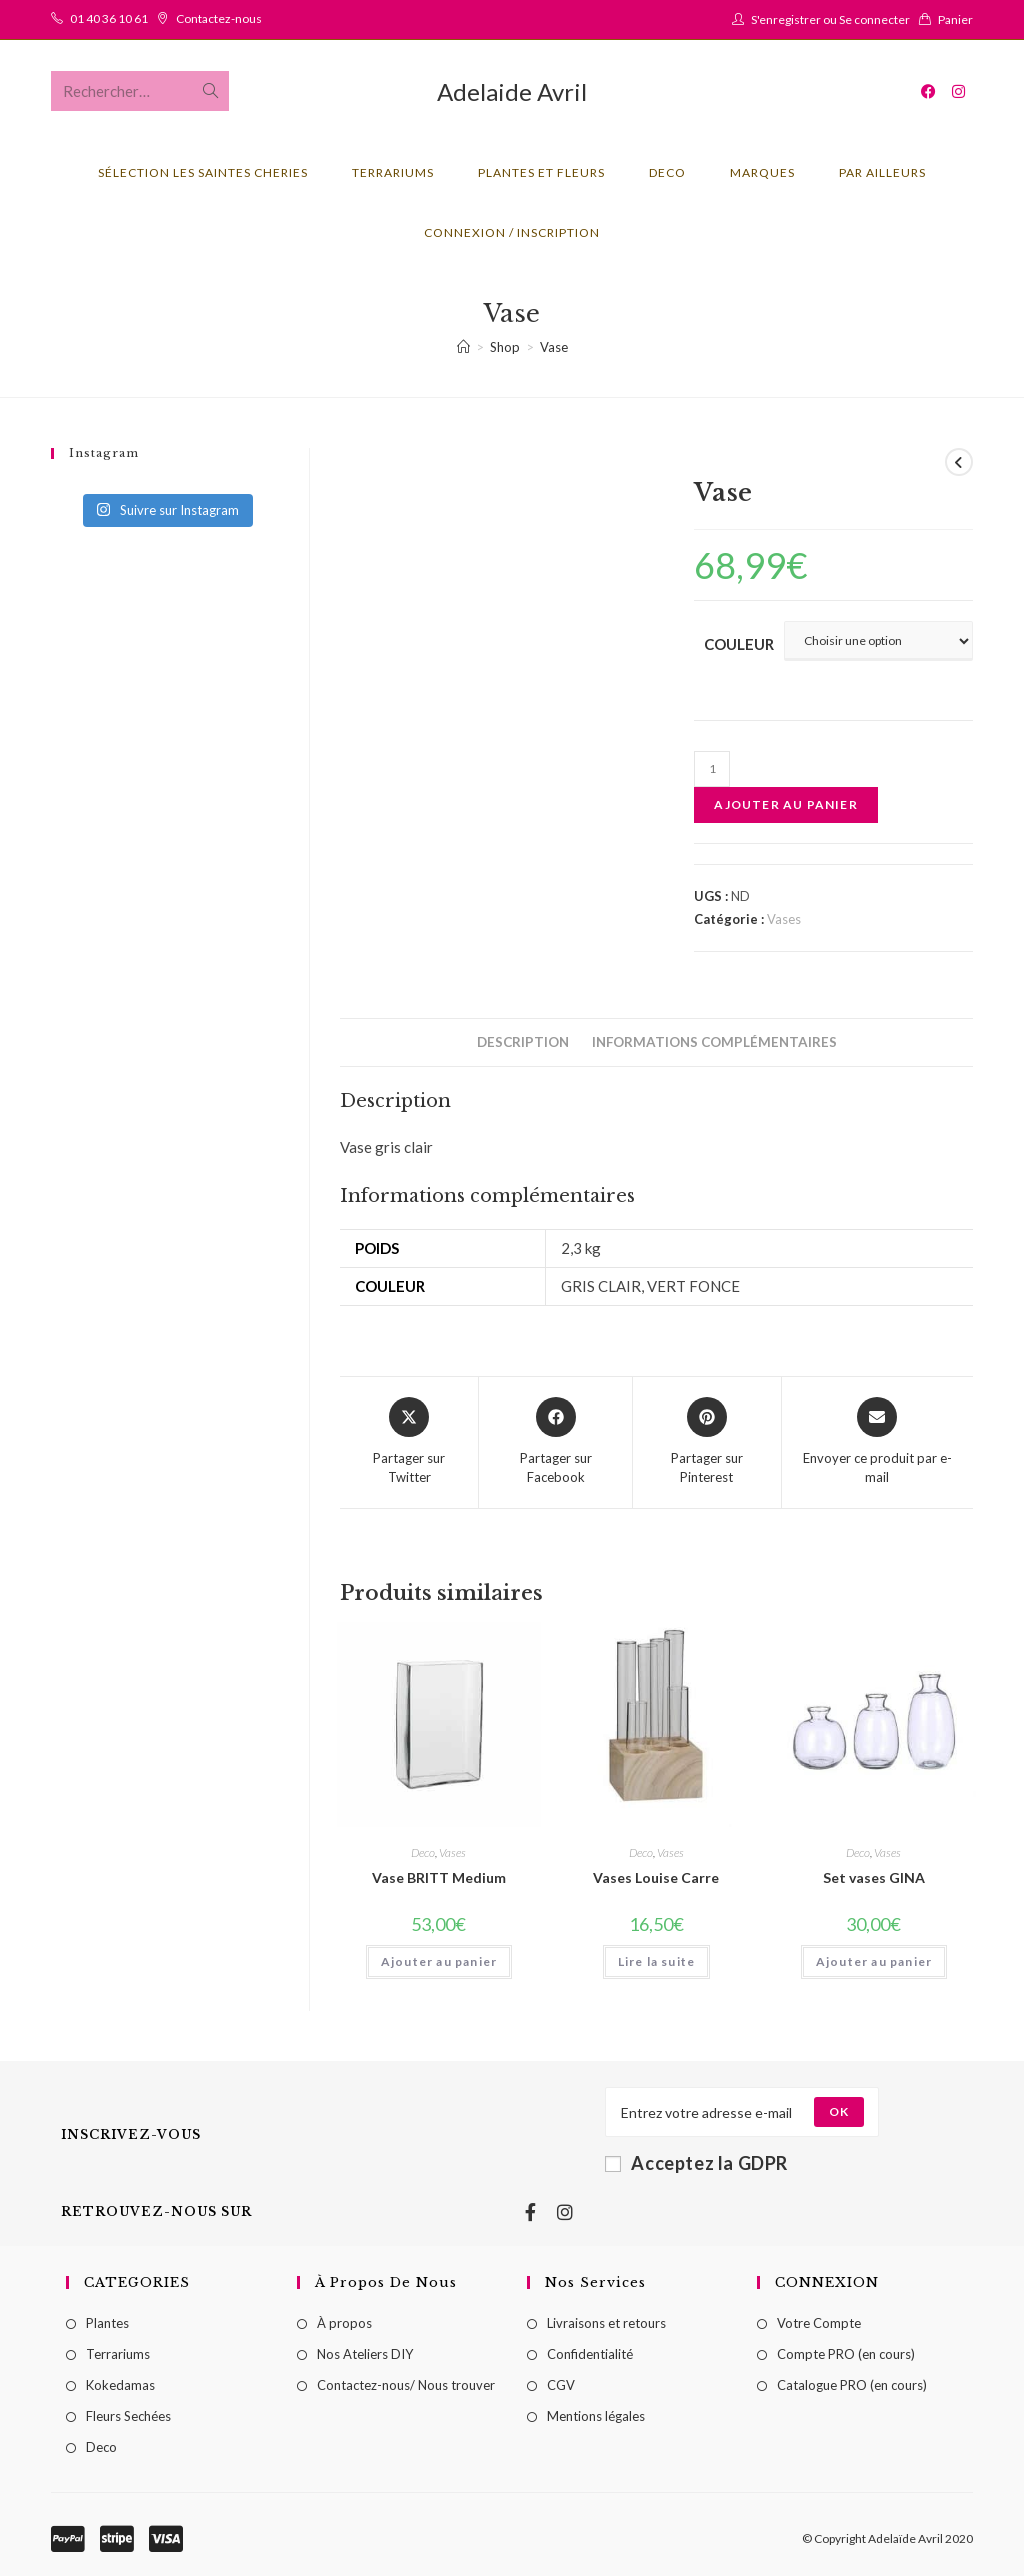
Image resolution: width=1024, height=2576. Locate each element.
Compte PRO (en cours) (846, 2354)
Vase (554, 347)
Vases (784, 919)
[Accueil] (463, 347)
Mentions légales (596, 2416)
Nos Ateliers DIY (365, 2354)
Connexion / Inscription (512, 232)
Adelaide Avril (512, 91)
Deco (423, 1852)
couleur (739, 644)
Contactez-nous (219, 18)
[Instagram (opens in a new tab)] (958, 91)
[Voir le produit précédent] (959, 462)
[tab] (523, 1042)
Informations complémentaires (714, 1042)
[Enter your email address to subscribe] (742, 2112)
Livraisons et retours (606, 2323)
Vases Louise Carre (656, 1877)
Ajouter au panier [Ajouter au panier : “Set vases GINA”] (874, 1961)
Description (523, 1042)
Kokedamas (120, 2385)
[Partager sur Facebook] (555, 1442)
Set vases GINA (874, 1877)
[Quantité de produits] (712, 769)
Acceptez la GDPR (696, 2163)
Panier (955, 19)
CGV (561, 2385)
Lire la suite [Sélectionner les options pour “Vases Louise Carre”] (657, 1961)
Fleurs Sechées (128, 2416)
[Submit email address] (839, 2112)
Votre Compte (819, 2323)
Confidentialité (590, 2354)
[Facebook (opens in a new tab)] (928, 91)
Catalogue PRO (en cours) (852, 2385)
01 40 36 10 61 (109, 18)
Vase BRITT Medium (439, 1877)
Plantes (107, 2323)
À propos (344, 2323)
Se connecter (874, 19)
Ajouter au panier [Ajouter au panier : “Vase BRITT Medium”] (439, 1961)
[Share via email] (877, 1442)
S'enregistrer (786, 19)
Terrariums (118, 2354)
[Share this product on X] (409, 1442)
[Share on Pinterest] (707, 1442)
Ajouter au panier (785, 804)
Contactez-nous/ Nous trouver (406, 2385)
